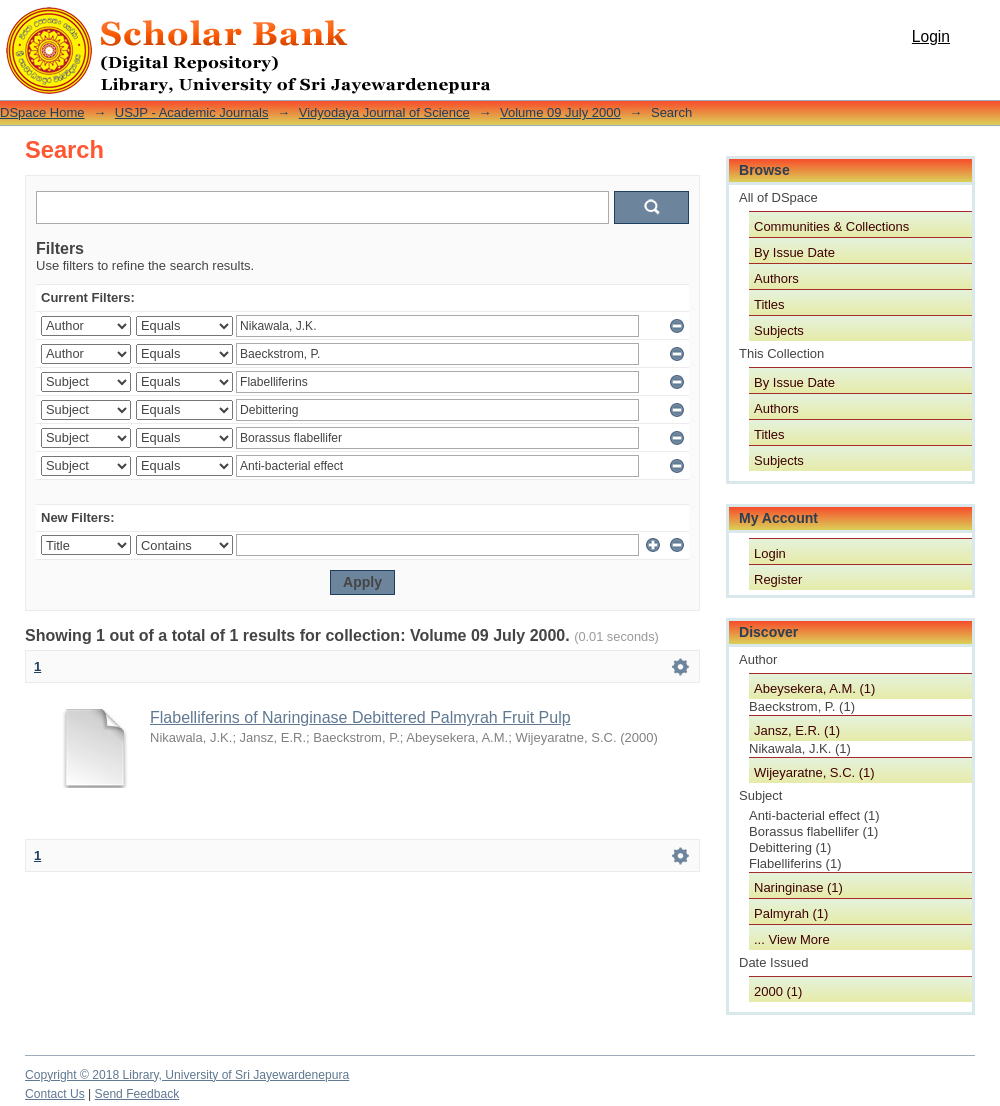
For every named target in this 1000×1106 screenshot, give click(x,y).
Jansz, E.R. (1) (797, 730)
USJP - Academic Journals (192, 112)
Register (778, 579)
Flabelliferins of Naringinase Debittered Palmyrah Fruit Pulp (360, 717)
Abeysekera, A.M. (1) (814, 688)
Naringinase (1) (798, 887)
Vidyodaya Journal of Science (384, 112)
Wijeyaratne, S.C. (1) (814, 772)
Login (931, 36)
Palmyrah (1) (791, 913)
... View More (792, 939)
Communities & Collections (831, 226)
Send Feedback (137, 1094)
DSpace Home (42, 112)
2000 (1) (778, 991)
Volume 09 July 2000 (560, 112)
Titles (769, 304)
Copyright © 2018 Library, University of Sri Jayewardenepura (187, 1075)
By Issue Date (794, 252)
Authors (776, 278)
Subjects (779, 330)
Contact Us (55, 1094)
